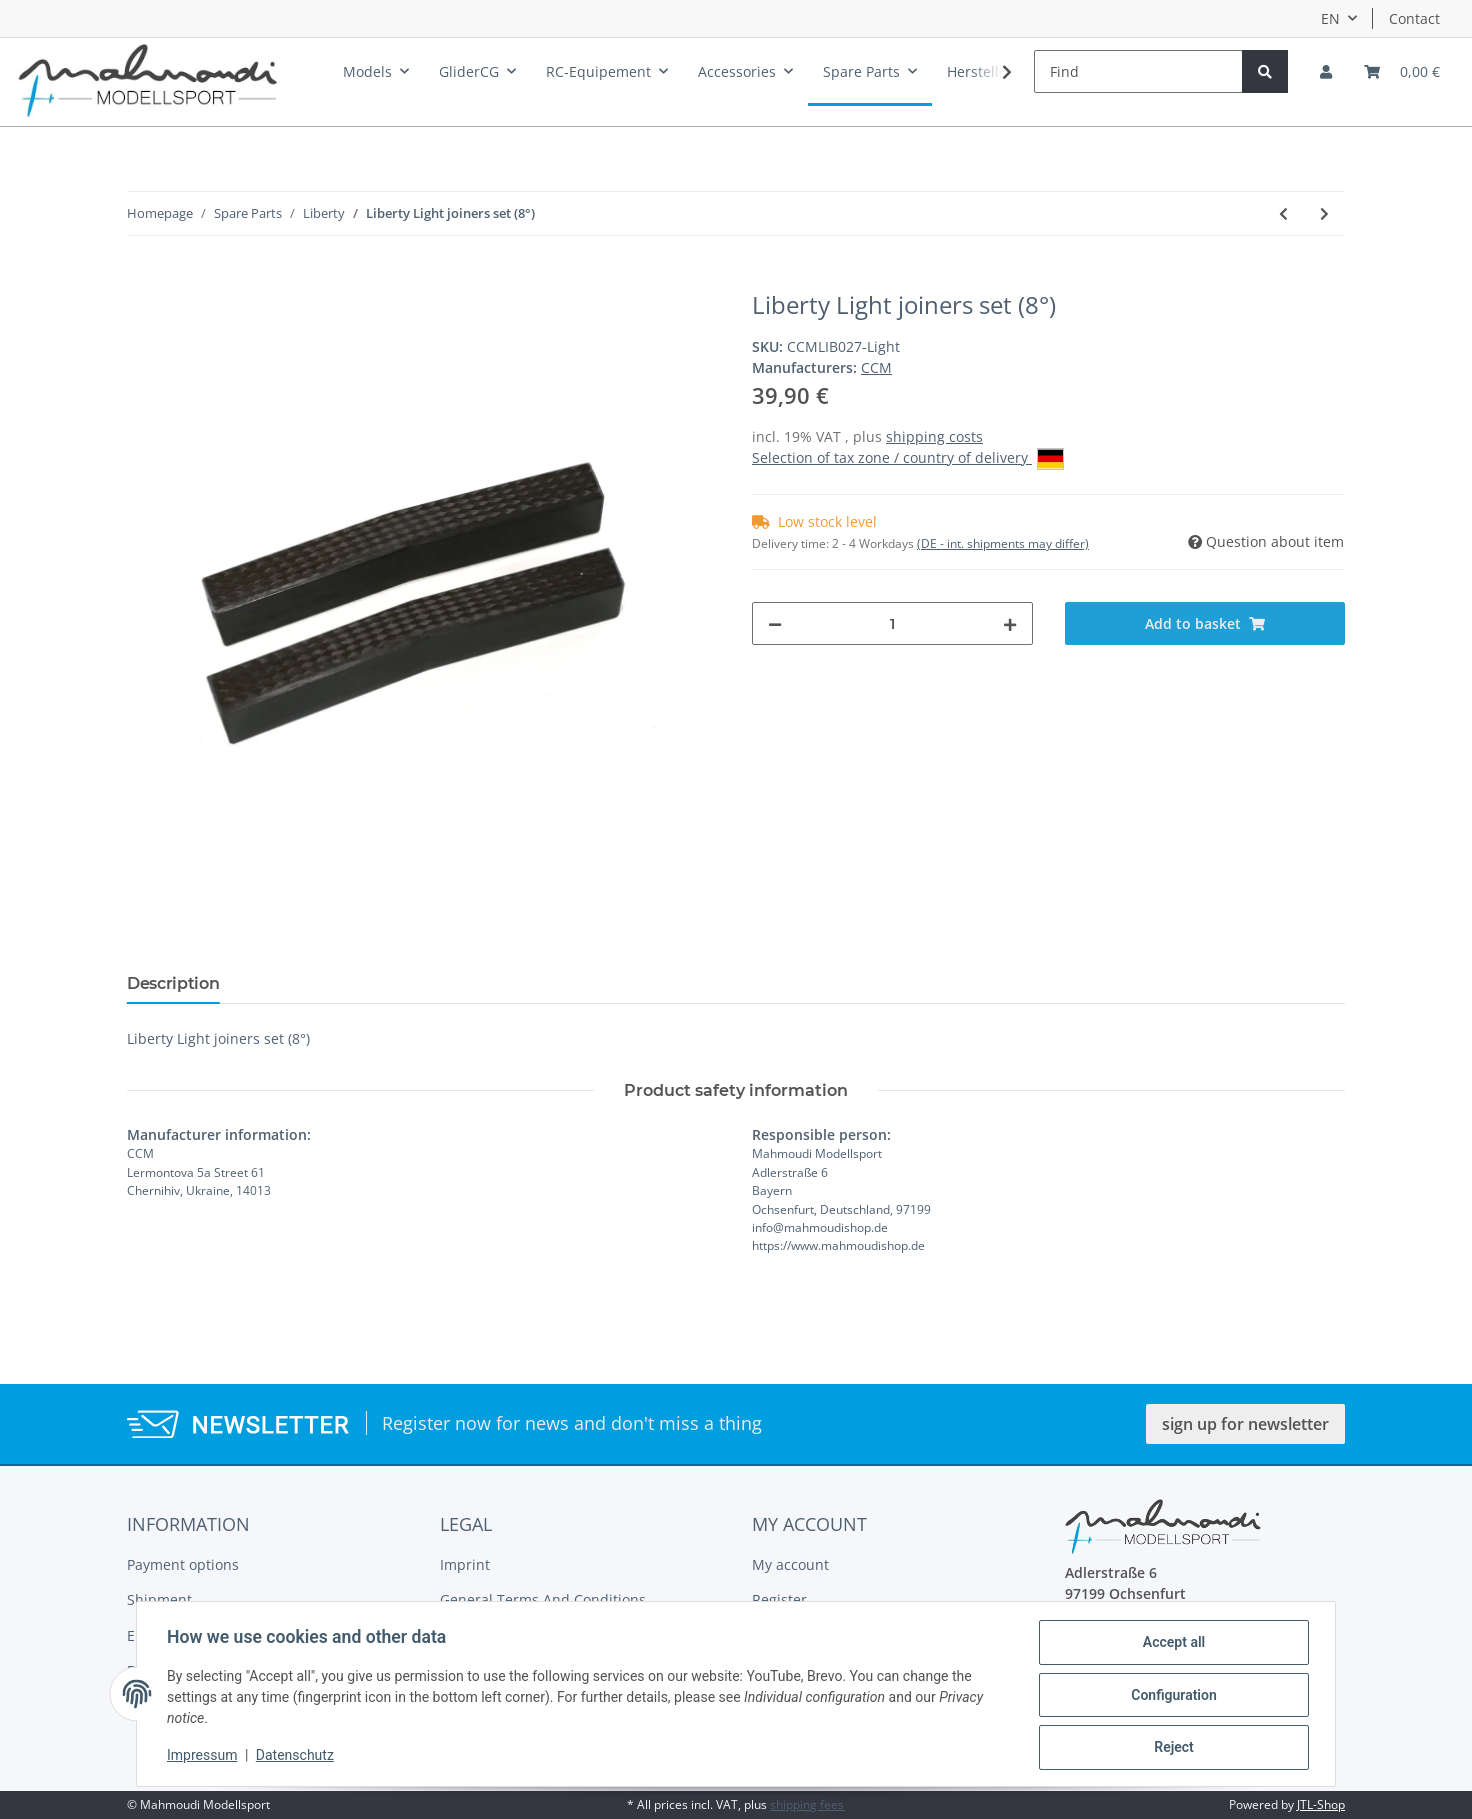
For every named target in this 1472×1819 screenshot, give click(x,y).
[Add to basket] (143, 280)
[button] (1326, 71)
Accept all (1172, 1644)
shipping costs (934, 436)
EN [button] (1330, 18)
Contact (1414, 18)
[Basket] (1402, 71)
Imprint (465, 1564)
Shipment (159, 1599)
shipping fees (807, 1804)
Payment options (183, 1564)
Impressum (204, 1757)
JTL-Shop (1321, 1804)
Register (779, 1599)
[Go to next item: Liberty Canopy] (1324, 213)
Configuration (1171, 1696)
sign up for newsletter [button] (1245, 1424)
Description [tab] (173, 983)
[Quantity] (892, 623)
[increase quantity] (1010, 623)
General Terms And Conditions (543, 1599)
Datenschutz (297, 1757)
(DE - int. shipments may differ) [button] (1003, 543)
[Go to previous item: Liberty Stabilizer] (1283, 213)
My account (790, 1564)
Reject (1172, 1748)
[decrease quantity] (775, 623)
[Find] (1138, 71)
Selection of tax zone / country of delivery (908, 459)
